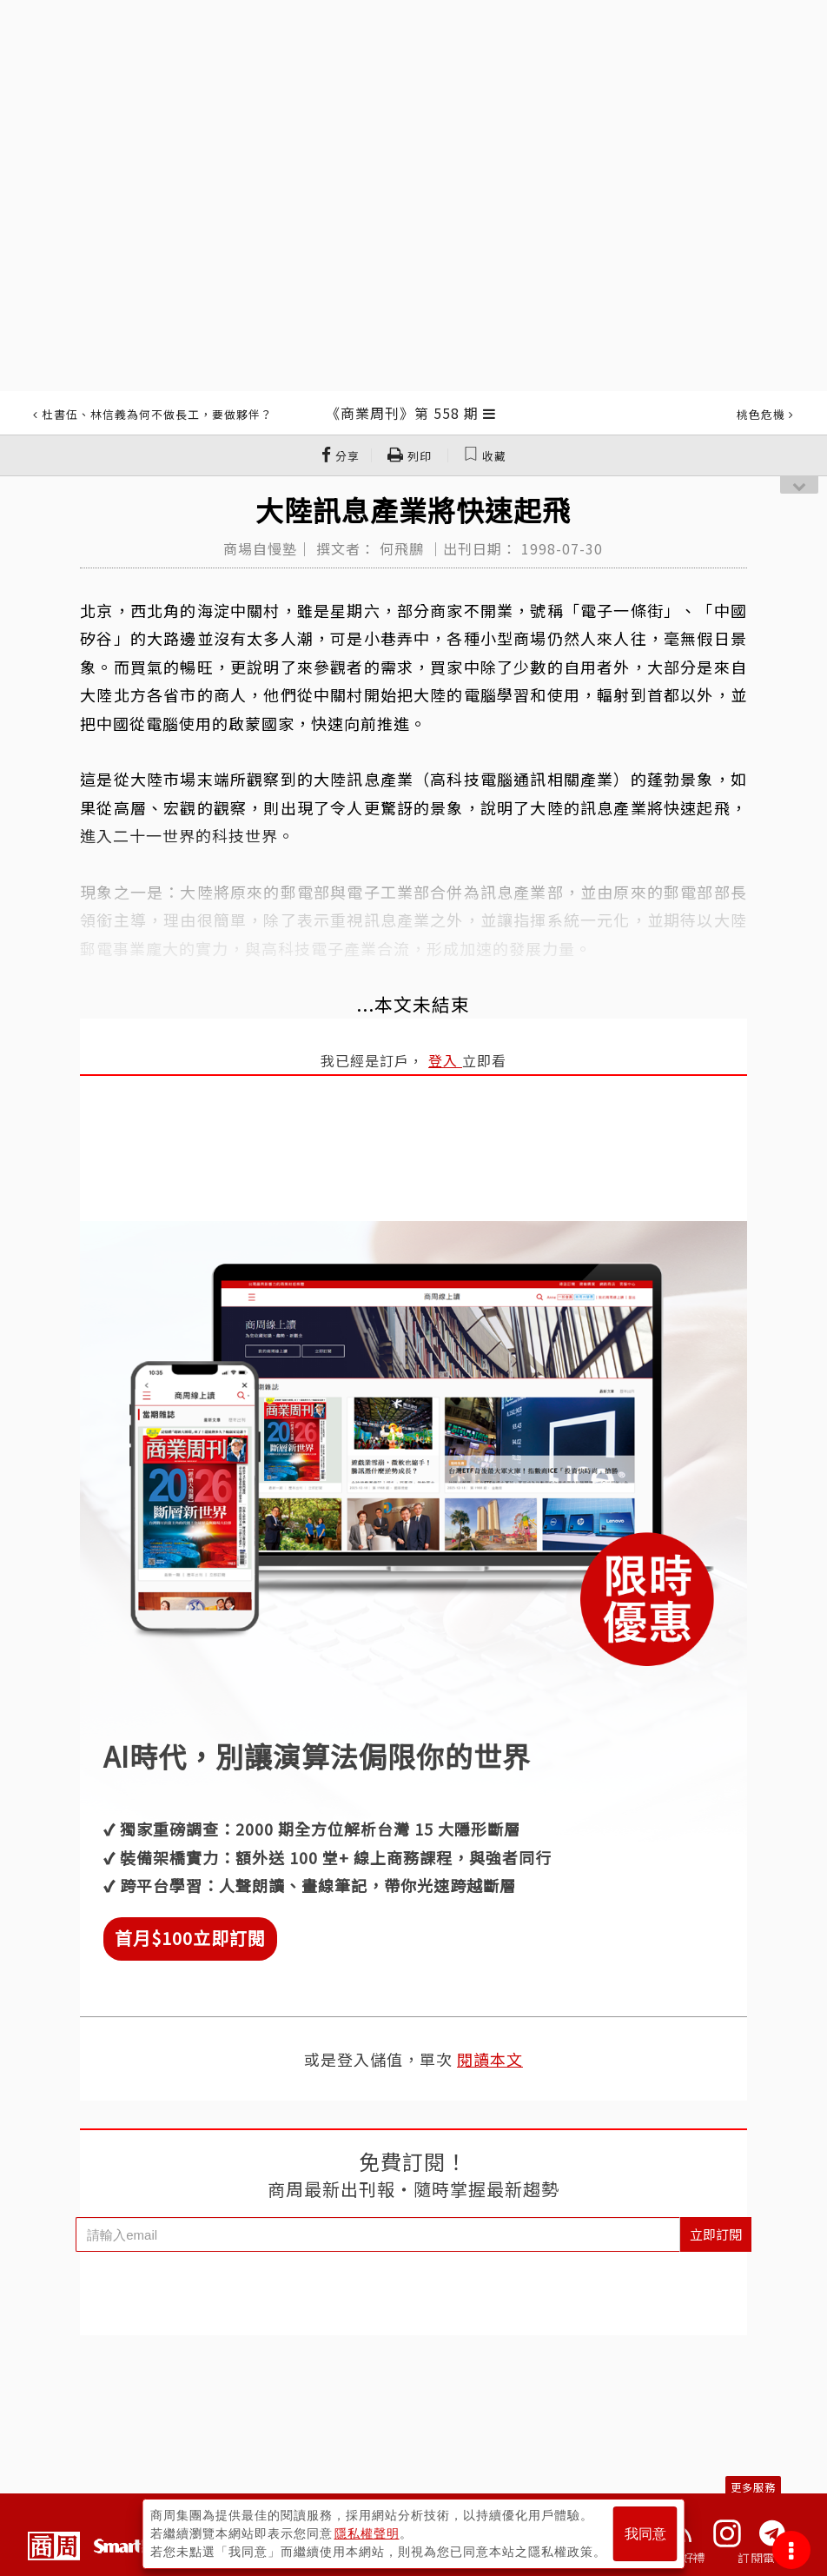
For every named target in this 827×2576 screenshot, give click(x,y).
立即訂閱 (716, 2234)
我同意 (645, 2533)
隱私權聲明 (367, 2533)
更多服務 (753, 2487)
